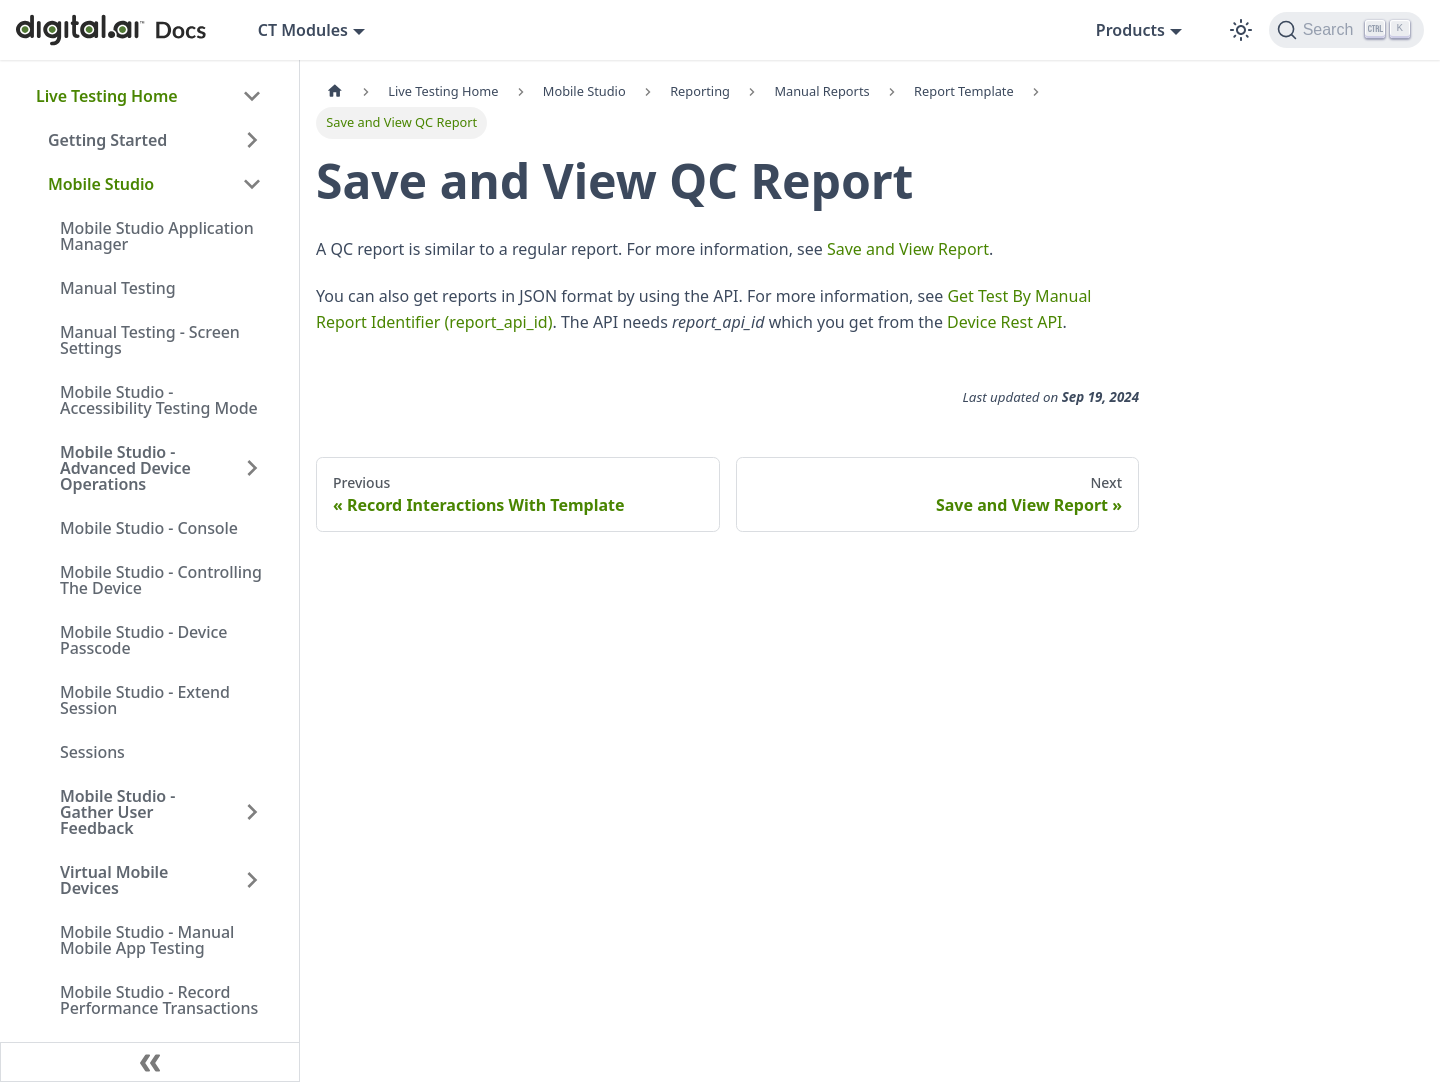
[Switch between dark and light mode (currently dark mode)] (1241, 30)
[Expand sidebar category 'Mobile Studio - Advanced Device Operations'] (252, 468)
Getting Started (107, 140)
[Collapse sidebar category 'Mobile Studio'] (252, 184)
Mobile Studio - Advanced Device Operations (125, 468)
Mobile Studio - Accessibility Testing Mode (159, 400)
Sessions (92, 752)
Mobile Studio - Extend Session (145, 700)
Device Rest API (1004, 322)
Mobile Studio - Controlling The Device (161, 580)
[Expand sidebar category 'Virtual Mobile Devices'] (252, 880)
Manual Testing (118, 288)
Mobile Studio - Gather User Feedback (117, 812)
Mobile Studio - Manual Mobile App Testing (147, 940)
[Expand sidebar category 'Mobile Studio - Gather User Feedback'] (252, 812)
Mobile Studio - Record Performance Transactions (159, 1000)
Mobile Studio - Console (149, 528)
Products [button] (1130, 30)
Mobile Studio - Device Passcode (143, 640)
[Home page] (335, 91)
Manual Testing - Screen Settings (150, 340)
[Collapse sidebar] (150, 1062)
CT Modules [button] (303, 30)
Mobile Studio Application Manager (157, 236)
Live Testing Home (106, 96)
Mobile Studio (101, 184)
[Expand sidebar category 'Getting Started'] (252, 140)
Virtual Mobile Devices (114, 880)
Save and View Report (908, 249)
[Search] (1346, 30)
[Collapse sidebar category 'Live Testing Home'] (252, 96)
